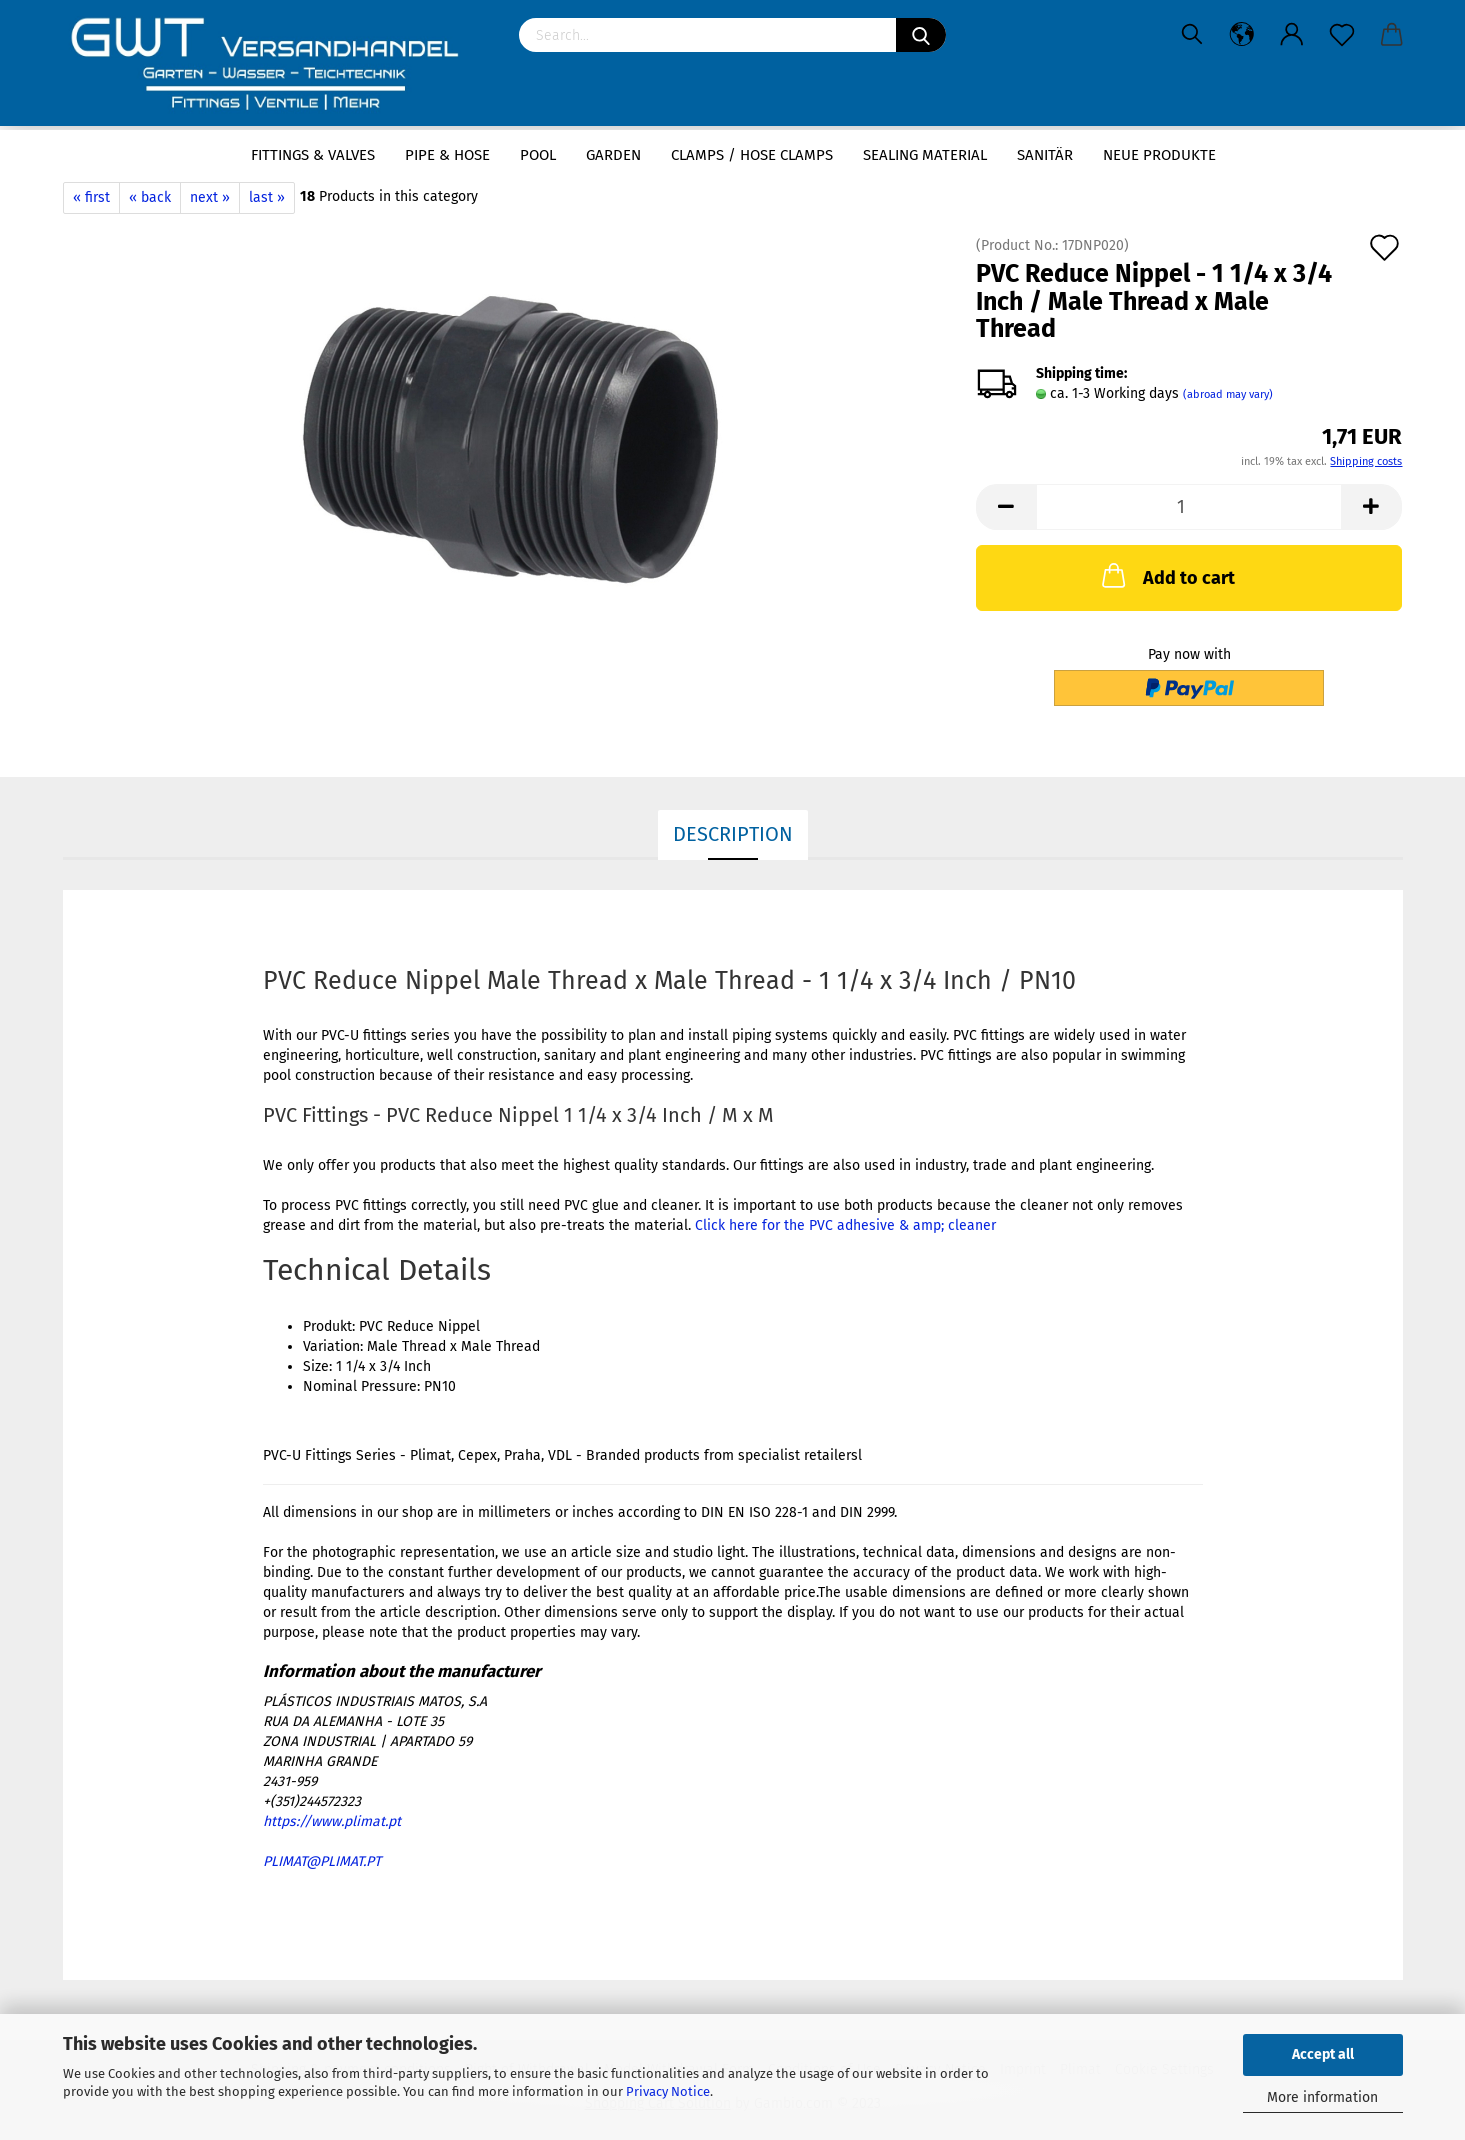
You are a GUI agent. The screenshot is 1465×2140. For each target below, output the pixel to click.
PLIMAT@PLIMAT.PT (322, 1861)
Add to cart (1166, 575)
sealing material (925, 155)
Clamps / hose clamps (752, 155)
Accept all (1323, 2054)
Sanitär (1045, 155)
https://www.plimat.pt (332, 1821)
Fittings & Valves (313, 155)
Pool (538, 155)
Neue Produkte (1159, 155)
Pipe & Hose (447, 155)
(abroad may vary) (1228, 394)
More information (1322, 2097)
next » (210, 197)
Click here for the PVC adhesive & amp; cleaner (845, 1225)
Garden (613, 155)
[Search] (921, 35)
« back (150, 197)
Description (733, 834)
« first (91, 197)
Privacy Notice (668, 2091)
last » (267, 197)
